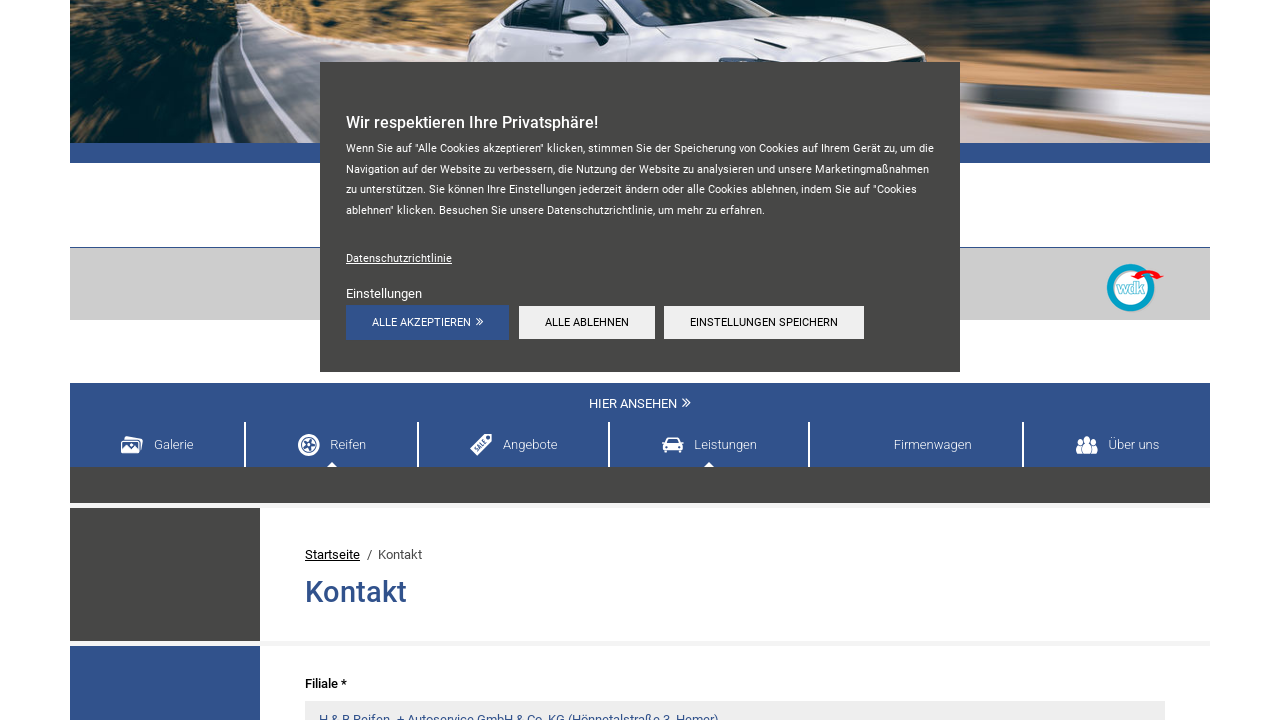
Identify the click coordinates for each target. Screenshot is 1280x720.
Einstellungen (384, 293)
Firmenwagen (933, 444)
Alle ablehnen (587, 322)
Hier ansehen (633, 403)
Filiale (326, 683)
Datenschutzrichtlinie (399, 258)
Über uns (1133, 444)
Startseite (332, 554)
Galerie (174, 444)
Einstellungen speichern (764, 322)
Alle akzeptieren (421, 322)
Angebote (530, 444)
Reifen (348, 444)
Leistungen (725, 444)
